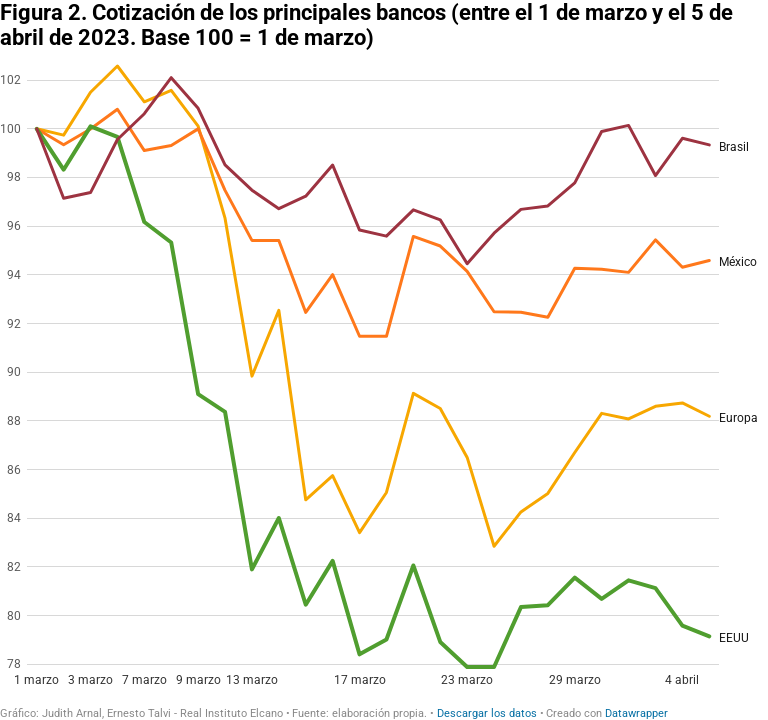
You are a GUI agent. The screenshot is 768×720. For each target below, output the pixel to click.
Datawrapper (636, 713)
